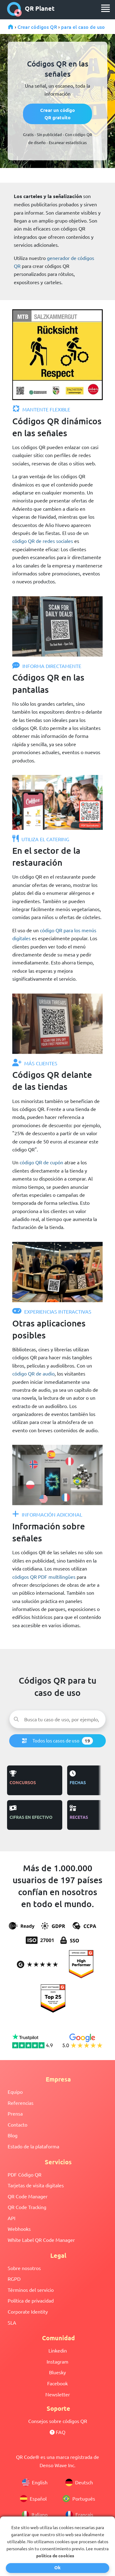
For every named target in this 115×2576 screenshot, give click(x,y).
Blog (12, 2135)
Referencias (20, 2103)
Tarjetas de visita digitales (36, 2185)
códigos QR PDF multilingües (43, 1577)
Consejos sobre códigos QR (57, 2421)
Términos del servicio (31, 2290)
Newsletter (57, 2394)
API (11, 2218)
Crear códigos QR (37, 26)
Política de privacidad (31, 2300)
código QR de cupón (41, 1162)
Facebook (57, 2383)
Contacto (17, 2124)
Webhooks (19, 2229)
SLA (12, 2322)
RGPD (14, 2279)
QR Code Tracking (27, 2207)
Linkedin (57, 2350)
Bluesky (57, 2372)
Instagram (57, 2361)
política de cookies (55, 2555)
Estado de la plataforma (33, 2146)
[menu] (105, 8)
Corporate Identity (28, 2311)
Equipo (15, 2092)
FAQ (57, 2432)
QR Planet (31, 9)
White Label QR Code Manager (41, 2240)
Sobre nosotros (24, 2268)
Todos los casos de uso (57, 1741)
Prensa (15, 2113)
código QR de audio (33, 1373)
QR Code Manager (28, 2196)
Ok (57, 2567)
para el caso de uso (83, 26)
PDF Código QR (24, 2174)
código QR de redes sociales (42, 541)
